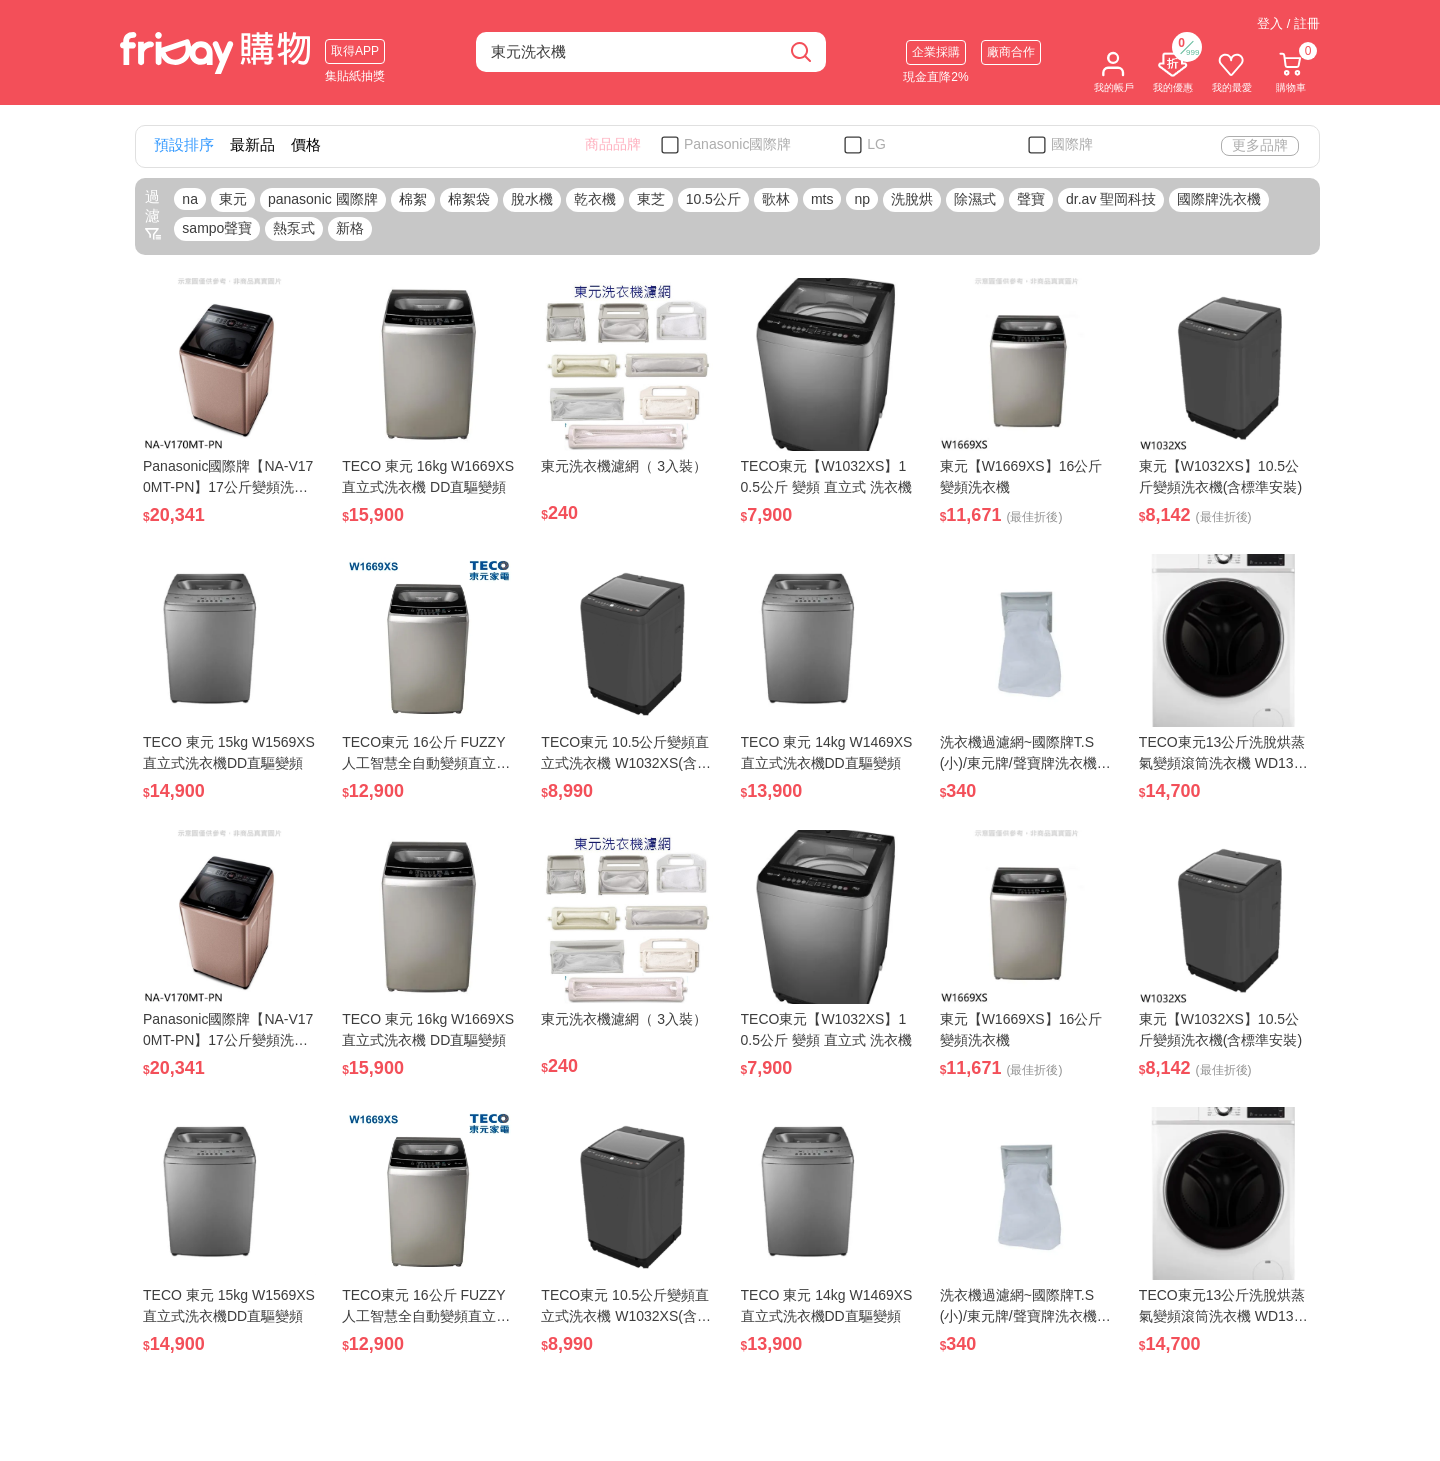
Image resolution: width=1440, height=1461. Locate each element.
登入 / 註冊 (1288, 23)
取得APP (355, 51)
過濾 (153, 215)
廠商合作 (1011, 52)
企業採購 (936, 52)
